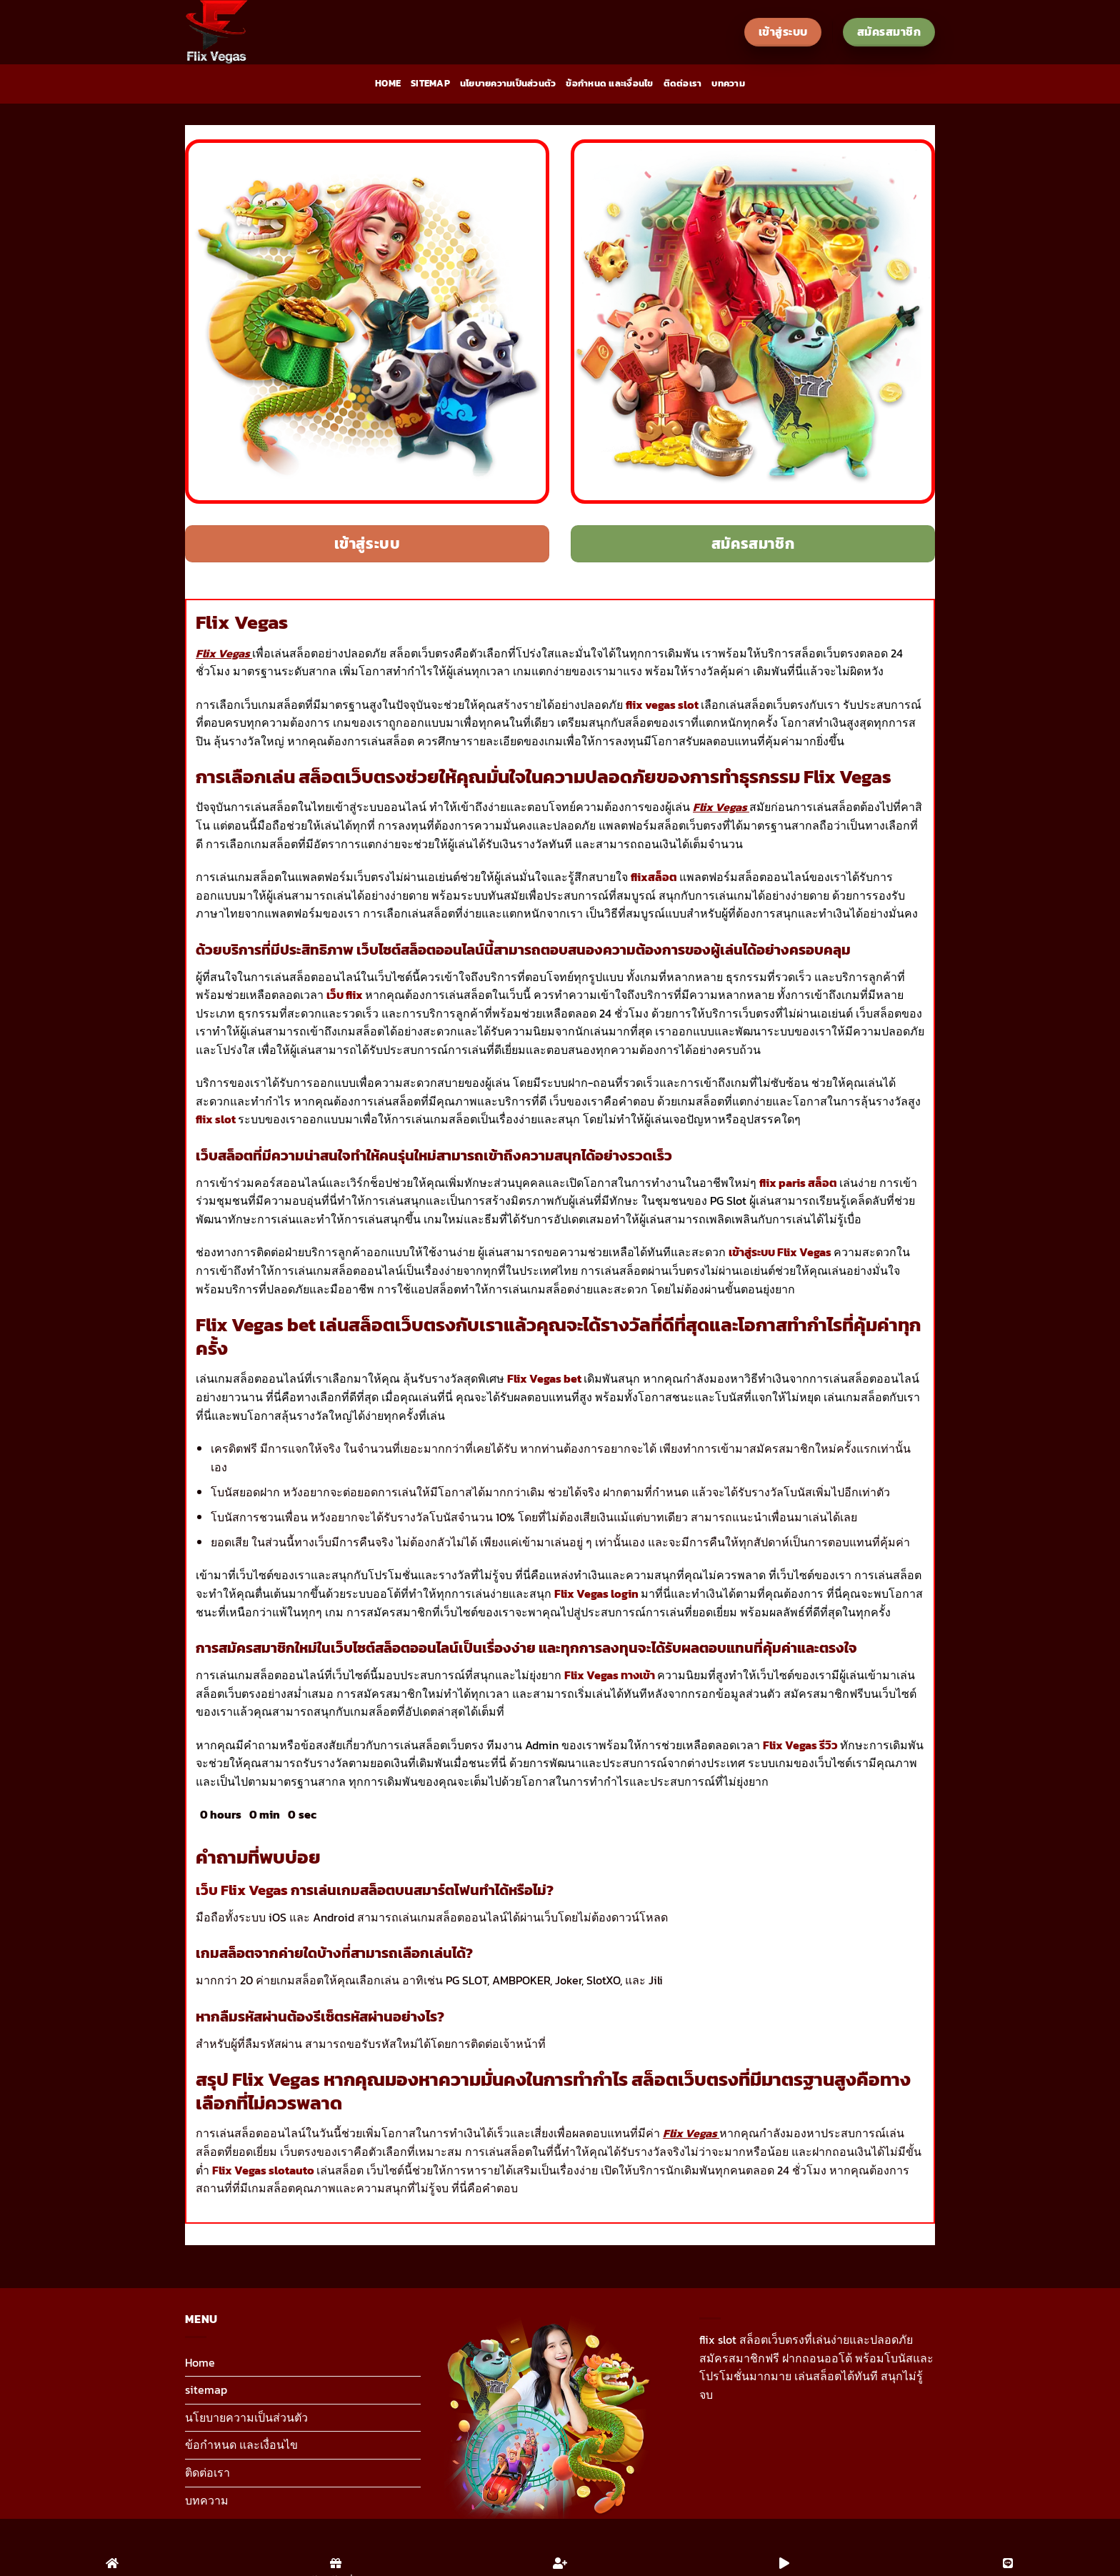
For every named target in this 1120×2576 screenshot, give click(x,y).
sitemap (430, 83)
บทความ (728, 83)
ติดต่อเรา (683, 83)
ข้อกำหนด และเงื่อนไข (609, 83)
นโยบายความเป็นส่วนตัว (508, 83)
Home (388, 83)
